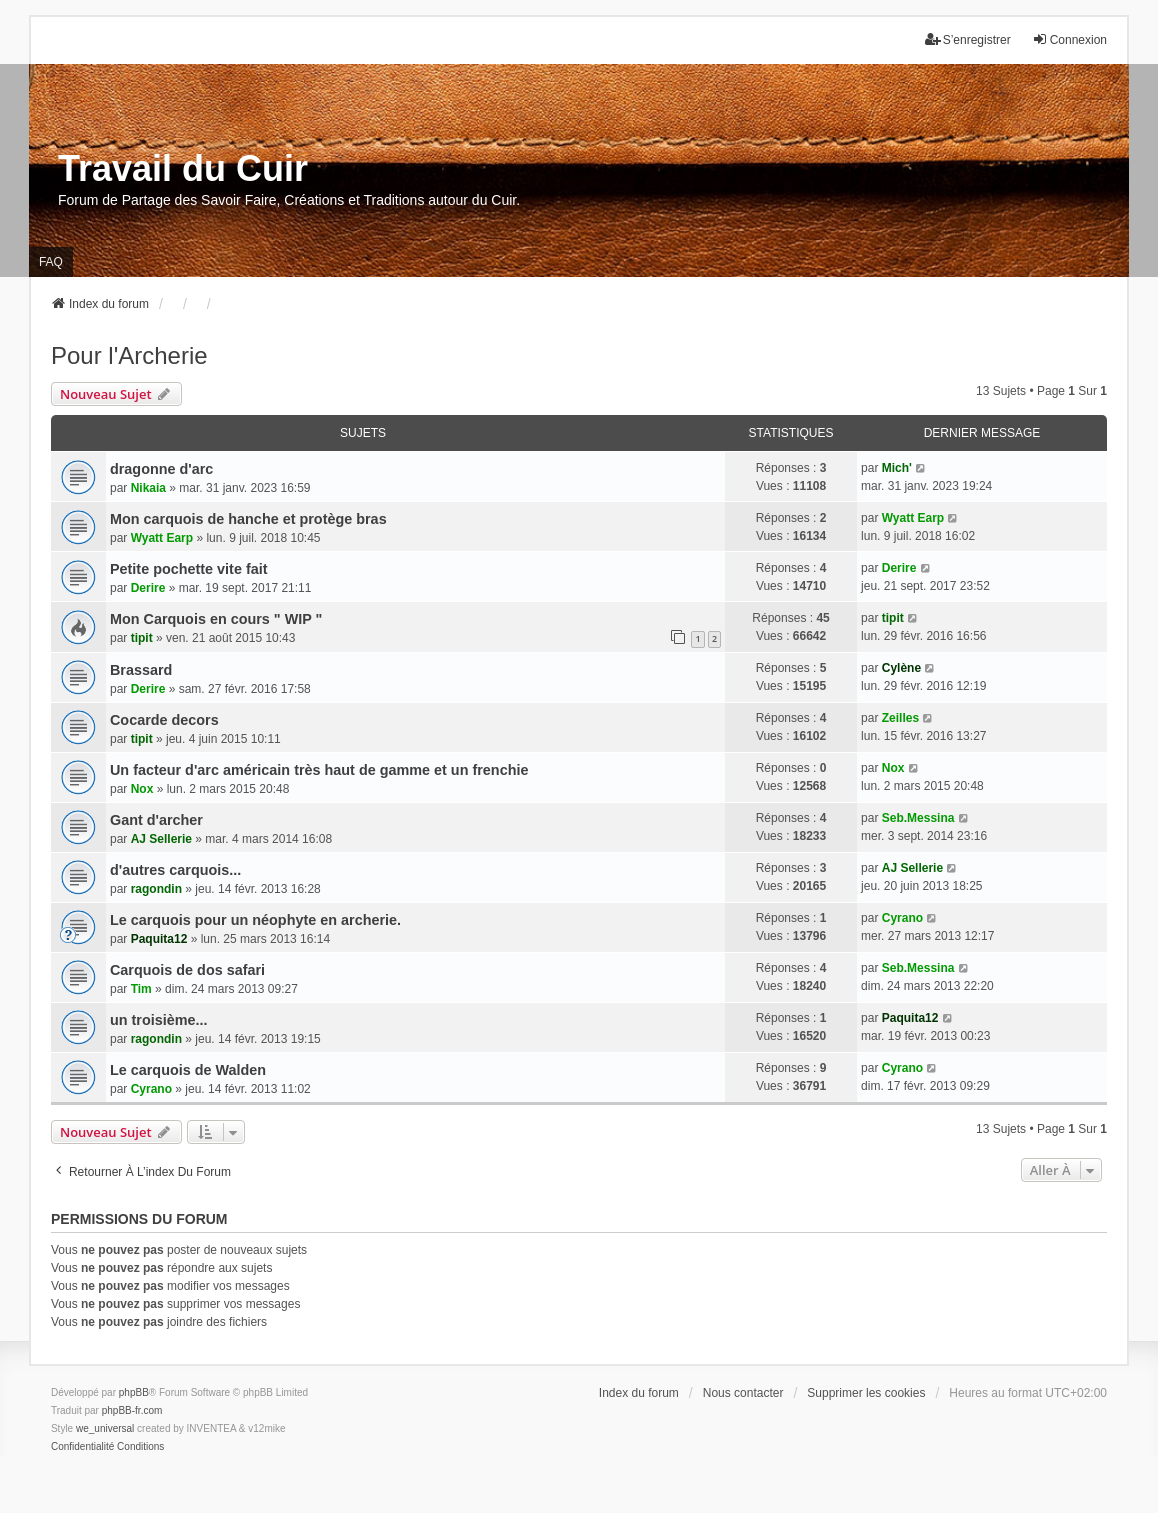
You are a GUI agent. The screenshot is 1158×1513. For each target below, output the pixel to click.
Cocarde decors (164, 720)
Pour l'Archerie (129, 355)
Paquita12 (159, 939)
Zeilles (900, 718)
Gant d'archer (156, 820)
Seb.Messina (918, 818)
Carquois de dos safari (187, 970)
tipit (142, 638)
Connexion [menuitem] (1069, 39)
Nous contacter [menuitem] (743, 1393)
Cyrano (902, 918)
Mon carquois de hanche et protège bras (248, 519)
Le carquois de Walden (188, 1070)
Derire (148, 588)
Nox (142, 789)
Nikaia (148, 488)
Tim (141, 989)
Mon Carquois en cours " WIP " (216, 619)
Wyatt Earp (162, 538)
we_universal (105, 1428)
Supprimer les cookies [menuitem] (866, 1393)
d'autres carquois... (175, 870)
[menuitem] (82, 1447)
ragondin (156, 889)
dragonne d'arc (161, 469)
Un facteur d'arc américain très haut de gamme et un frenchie (319, 770)
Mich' (897, 468)
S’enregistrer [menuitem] (968, 39)
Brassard (141, 670)
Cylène (901, 668)
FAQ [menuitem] (51, 262)
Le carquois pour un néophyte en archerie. (255, 920)
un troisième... (159, 1020)
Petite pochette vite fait (189, 569)
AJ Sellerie (161, 839)
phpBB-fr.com (132, 1410)
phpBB (134, 1392)
